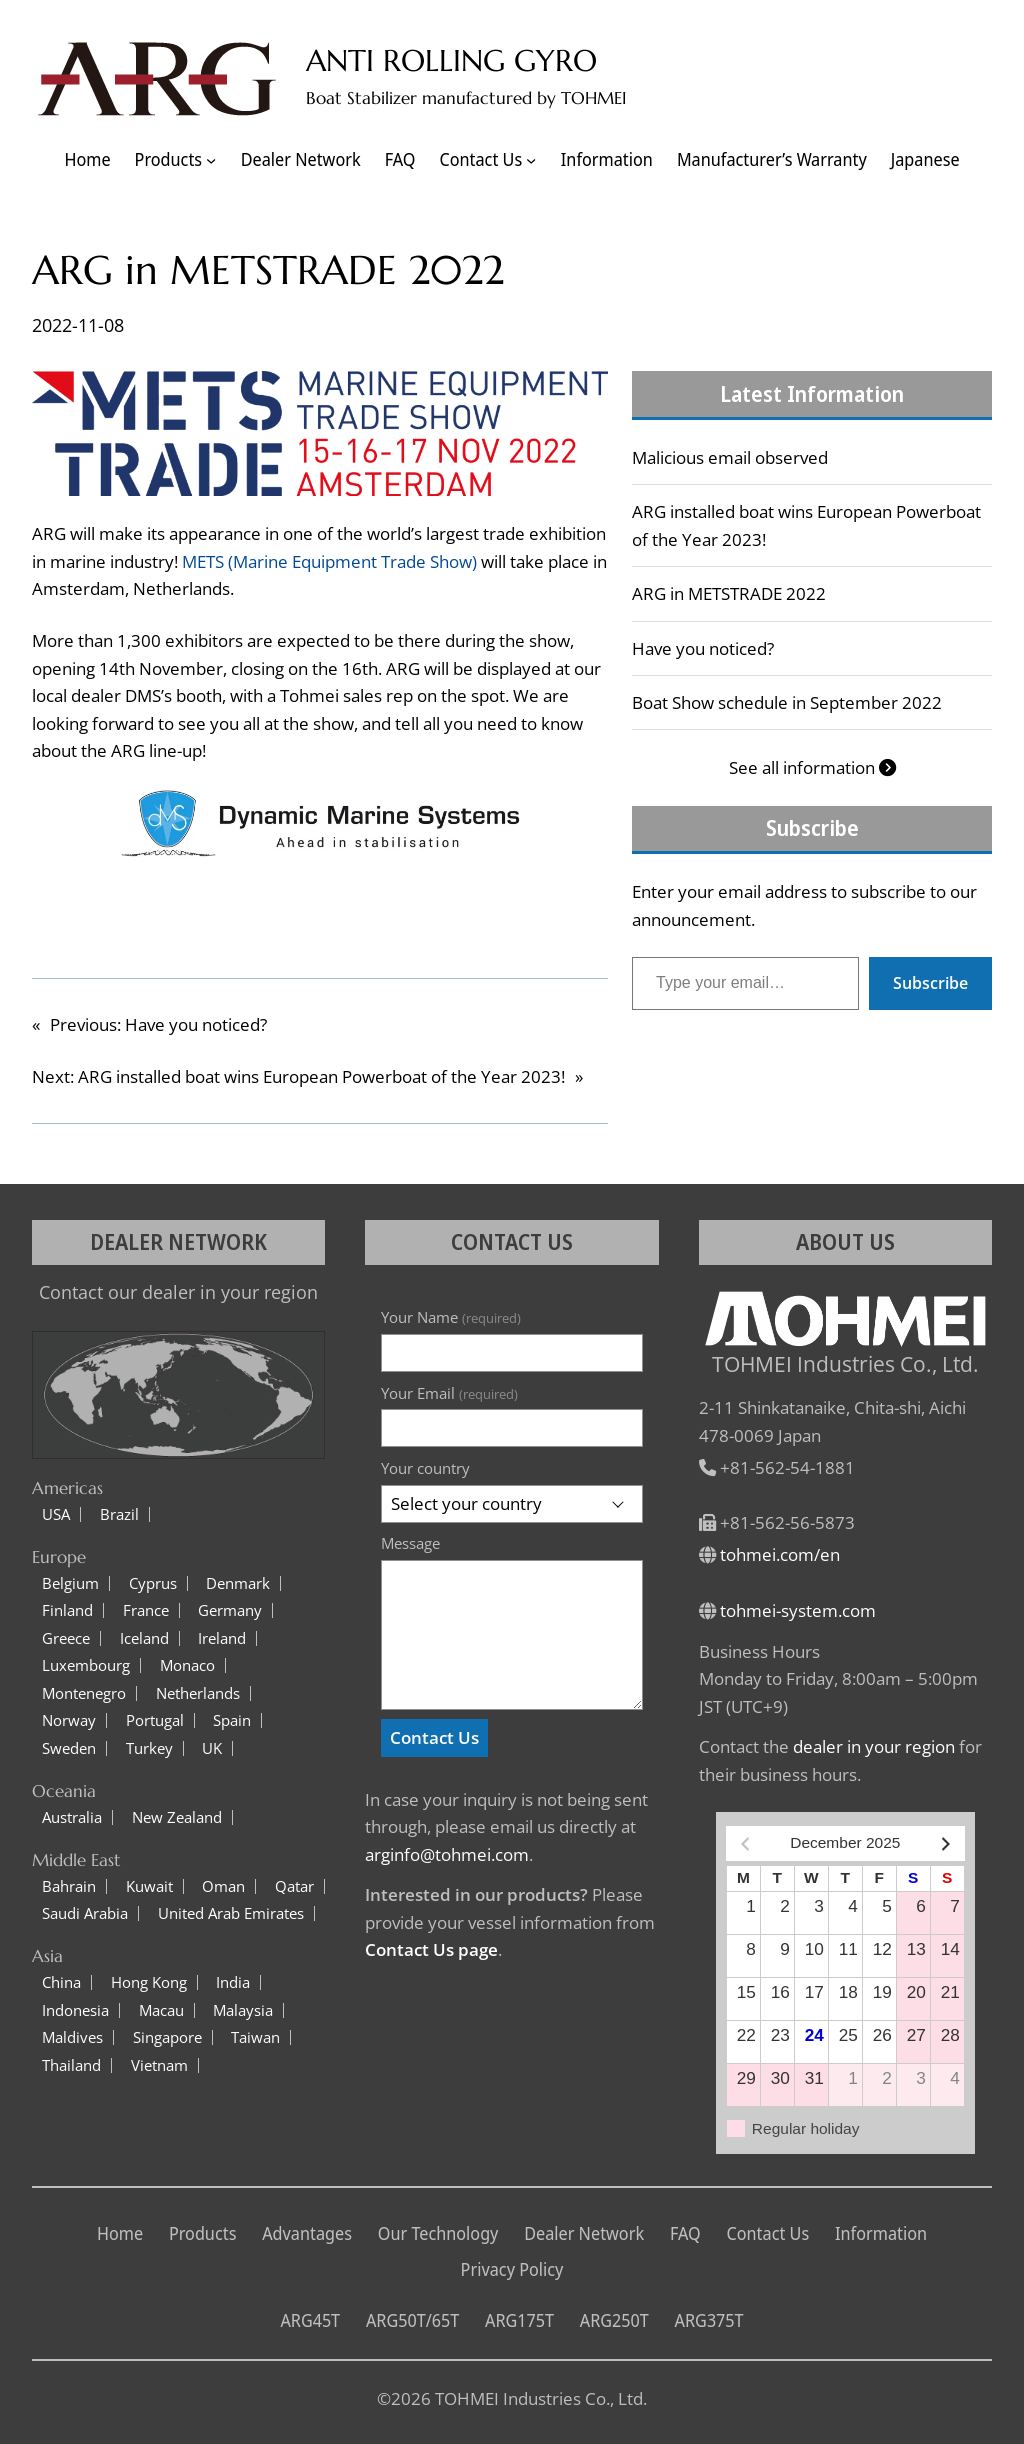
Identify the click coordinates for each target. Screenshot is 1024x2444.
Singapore (167, 2037)
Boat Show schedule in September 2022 (787, 702)
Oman (223, 1886)
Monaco (187, 1665)
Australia (72, 1817)
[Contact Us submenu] (531, 160)
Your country (425, 1468)
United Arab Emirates (231, 1913)
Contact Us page (431, 1949)
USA (56, 1514)
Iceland (144, 1638)
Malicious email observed (730, 457)
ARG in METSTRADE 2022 (729, 593)
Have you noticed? (703, 648)
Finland (67, 1610)
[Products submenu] (211, 160)
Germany (230, 1610)
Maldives (72, 2037)
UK (212, 1748)
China (61, 1982)
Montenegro (84, 1693)
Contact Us (434, 1737)
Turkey (149, 1748)
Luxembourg (86, 1665)
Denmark (238, 1583)
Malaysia (243, 2010)
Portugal (155, 1720)
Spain (232, 1720)
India (233, 1982)
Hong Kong (149, 1982)
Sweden (69, 1748)
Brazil (119, 1514)
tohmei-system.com (798, 1610)
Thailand (71, 2065)
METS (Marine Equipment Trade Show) (329, 561)
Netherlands (198, 1693)
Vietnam (159, 2065)
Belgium (70, 1583)
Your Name (450, 1317)
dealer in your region (874, 1746)
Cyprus (153, 1583)
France (146, 1610)
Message (410, 1543)
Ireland (222, 1638)
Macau (161, 2010)
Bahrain (69, 1886)
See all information (812, 767)
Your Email (449, 1393)
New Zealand (177, 1817)
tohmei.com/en (780, 1554)
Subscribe (930, 983)
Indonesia (75, 2010)
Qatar (294, 1886)
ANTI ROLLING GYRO (451, 60)
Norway (69, 1720)
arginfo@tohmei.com (447, 1854)
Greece (66, 1638)
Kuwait (149, 1886)
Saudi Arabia (85, 1913)
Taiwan (255, 2037)
